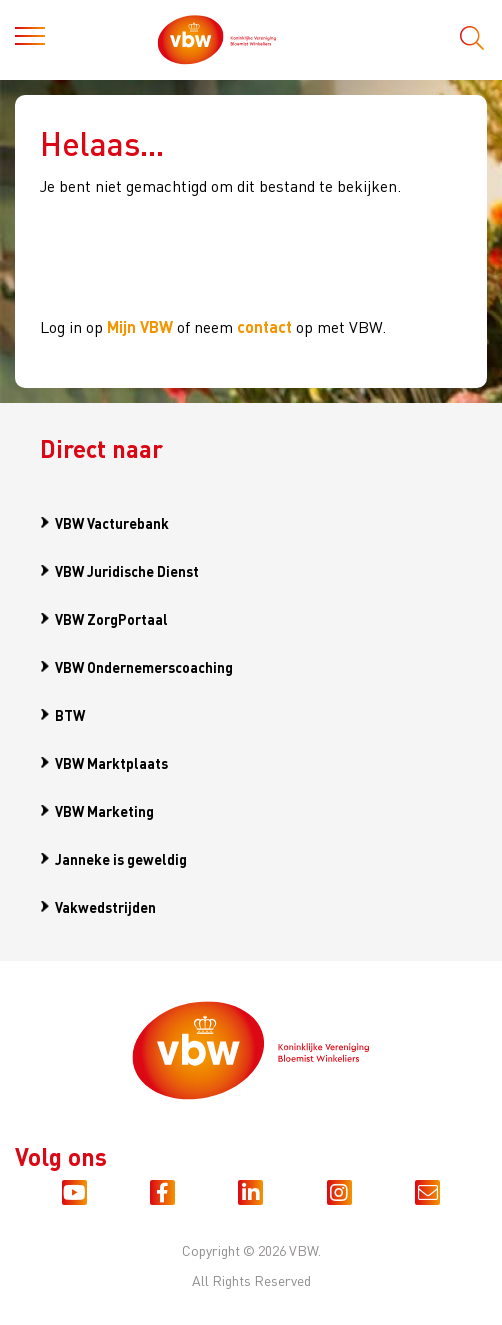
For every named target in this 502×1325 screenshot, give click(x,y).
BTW (70, 715)
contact (264, 326)
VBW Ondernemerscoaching (144, 667)
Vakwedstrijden (105, 907)
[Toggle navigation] (30, 40)
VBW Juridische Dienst (127, 571)
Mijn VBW (140, 326)
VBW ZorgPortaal (111, 619)
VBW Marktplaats (111, 763)
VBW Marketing (104, 811)
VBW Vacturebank (112, 523)
